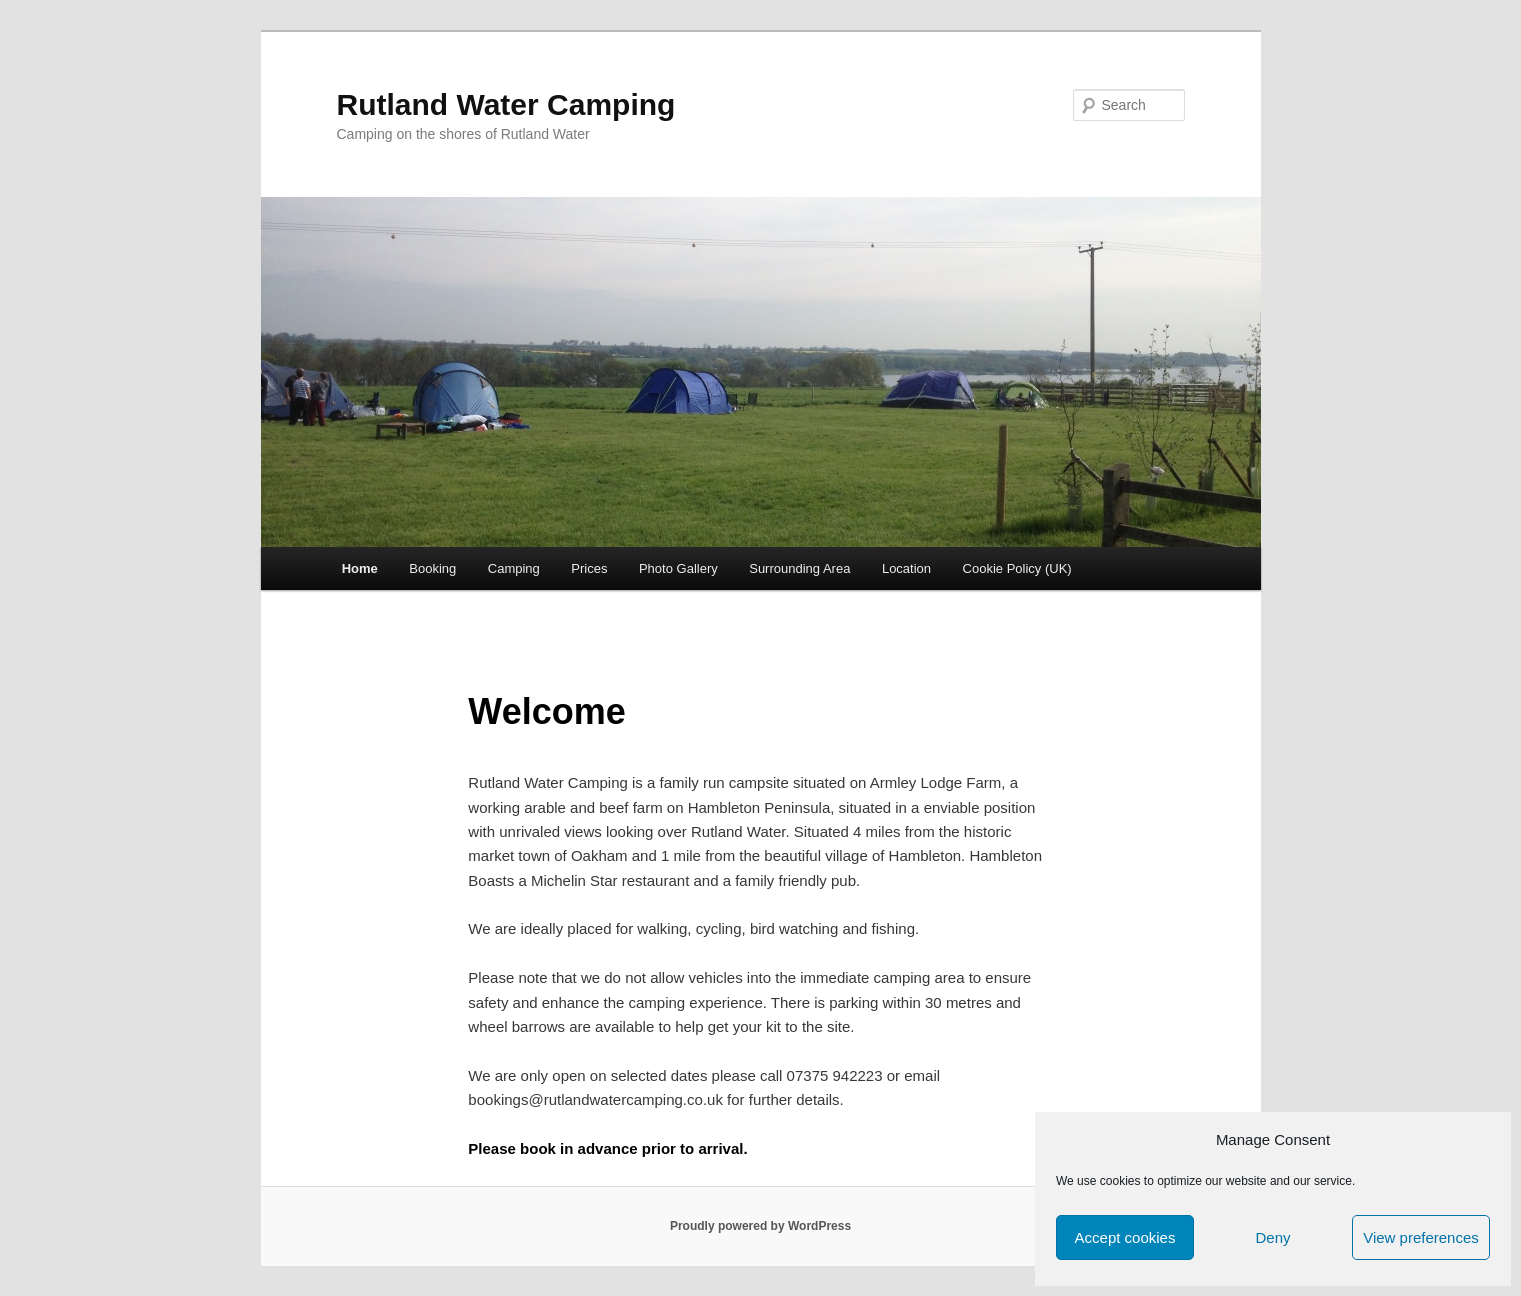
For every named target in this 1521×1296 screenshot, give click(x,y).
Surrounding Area (799, 568)
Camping (514, 568)
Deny (1272, 1237)
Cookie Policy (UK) (1017, 568)
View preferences (1421, 1237)
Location (906, 568)
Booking (432, 568)
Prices (589, 568)
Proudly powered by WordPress (760, 1226)
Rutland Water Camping (506, 104)
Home (360, 568)
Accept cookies (1125, 1237)
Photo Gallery (678, 568)
